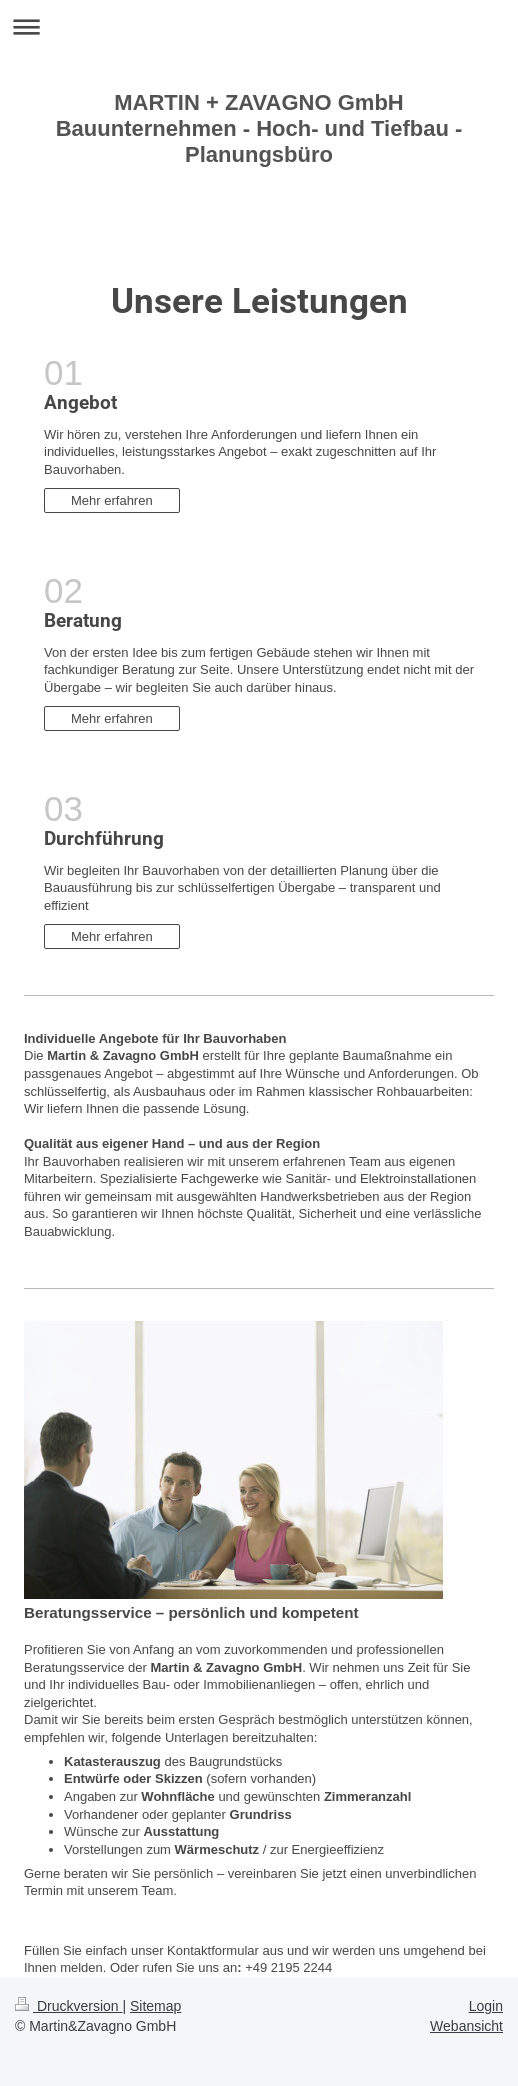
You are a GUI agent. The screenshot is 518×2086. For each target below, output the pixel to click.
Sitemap (155, 2006)
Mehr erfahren (112, 500)
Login (486, 2006)
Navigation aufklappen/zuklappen (259, 26)
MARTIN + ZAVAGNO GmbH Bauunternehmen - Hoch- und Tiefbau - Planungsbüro (259, 128)
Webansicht (466, 2026)
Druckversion (68, 2006)
